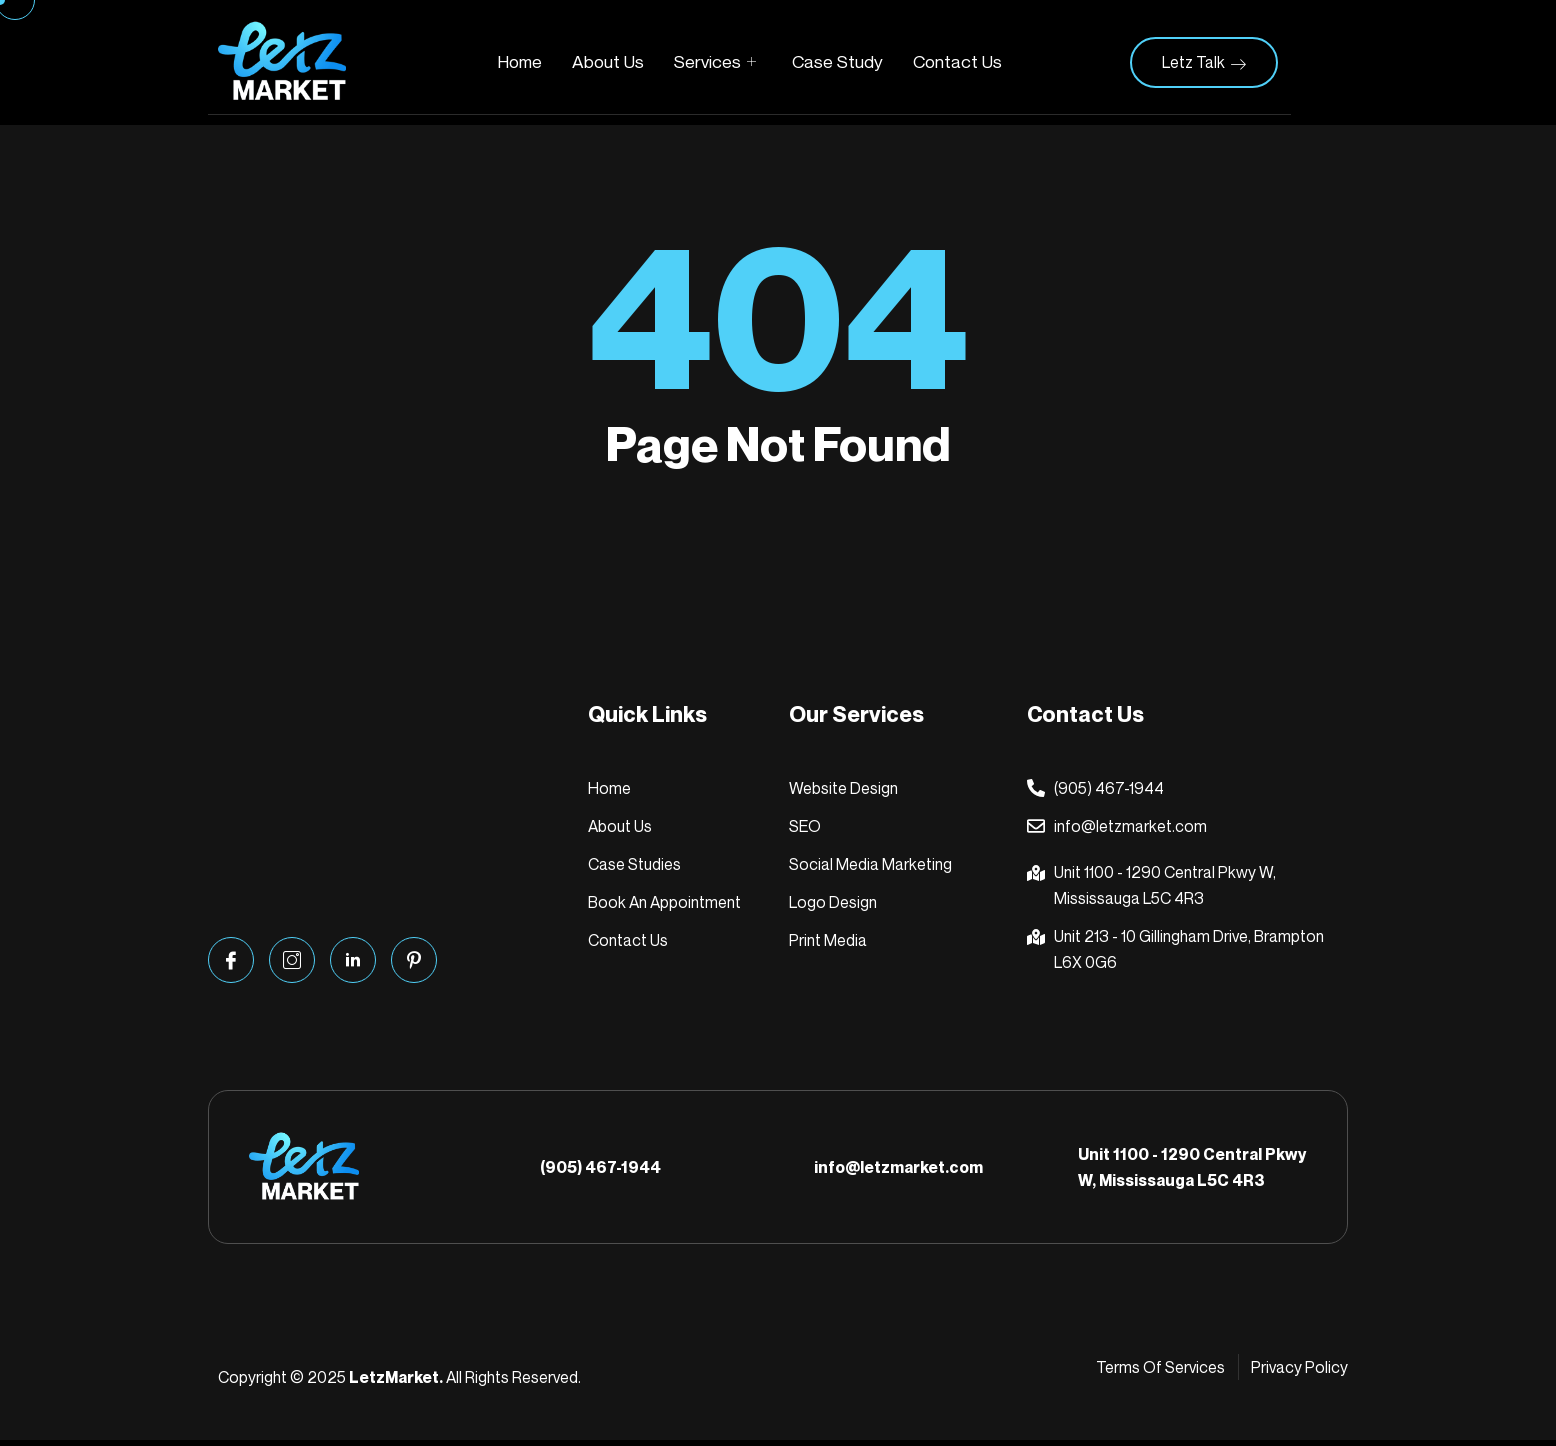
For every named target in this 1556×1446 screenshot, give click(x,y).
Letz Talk (1204, 62)
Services (715, 62)
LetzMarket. (396, 1383)
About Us (607, 62)
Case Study (838, 62)
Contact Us (959, 62)
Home (517, 62)
